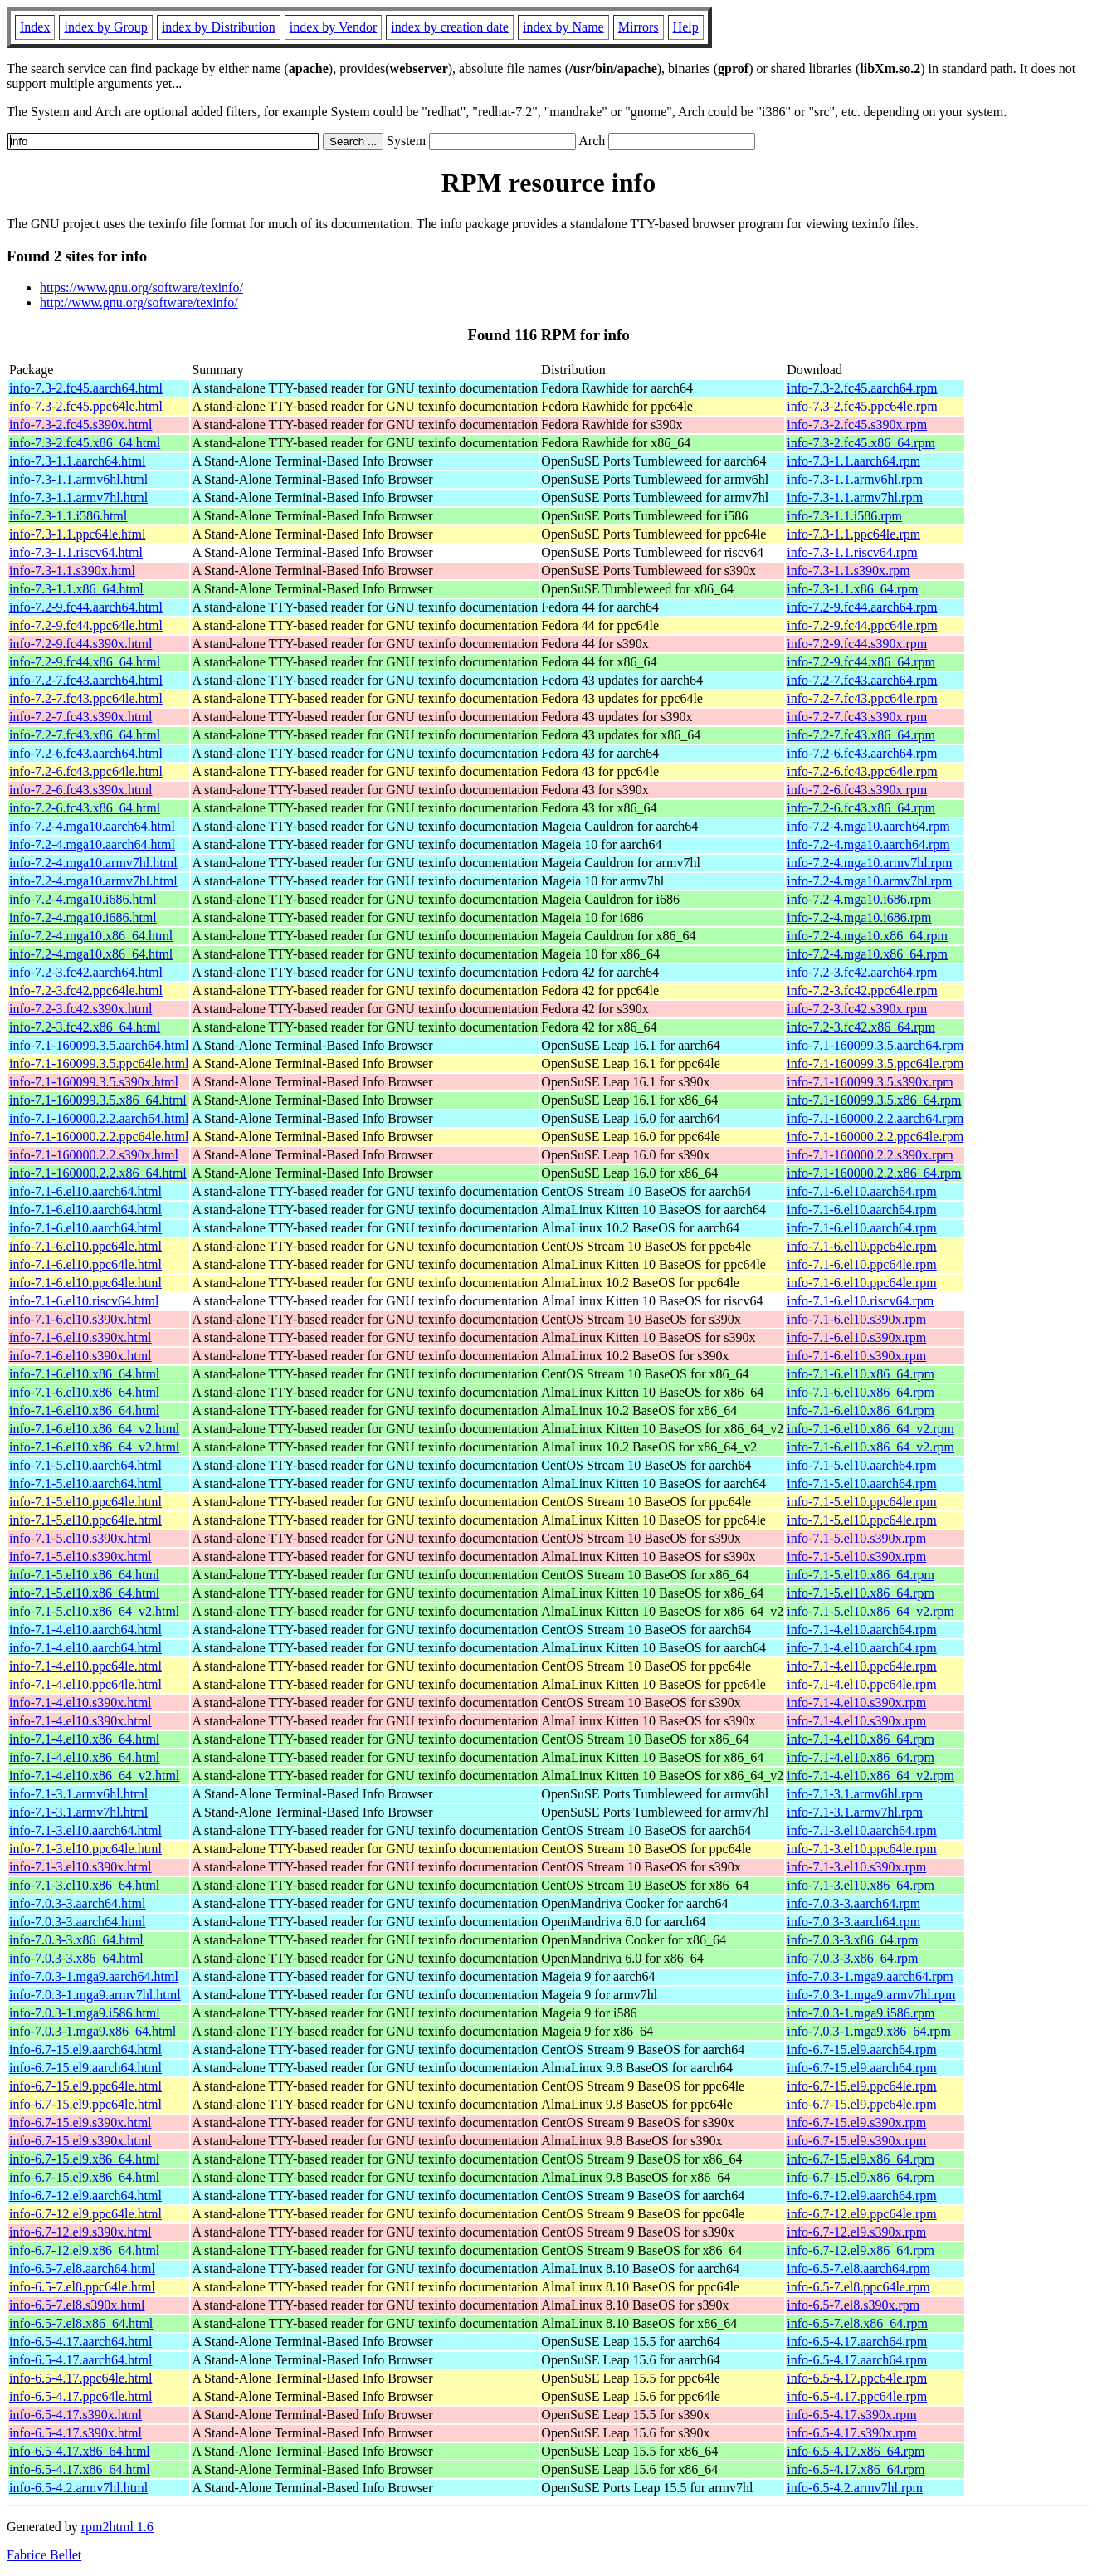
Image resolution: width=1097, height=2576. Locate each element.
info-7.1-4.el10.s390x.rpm (856, 1702)
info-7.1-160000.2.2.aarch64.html (98, 1118)
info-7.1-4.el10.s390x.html (80, 1702)
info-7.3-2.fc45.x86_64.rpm (861, 443)
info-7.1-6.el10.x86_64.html (84, 1374)
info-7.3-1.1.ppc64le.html (77, 534)
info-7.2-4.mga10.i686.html (83, 899)
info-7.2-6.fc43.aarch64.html (86, 753)
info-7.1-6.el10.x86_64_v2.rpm (870, 1429)
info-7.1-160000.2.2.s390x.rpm (870, 1155)
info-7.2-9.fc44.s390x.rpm (857, 644)
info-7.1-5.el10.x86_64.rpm (860, 1575)
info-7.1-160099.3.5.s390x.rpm (870, 1082)
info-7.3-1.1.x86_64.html (76, 589)
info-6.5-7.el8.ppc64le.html (82, 2287)
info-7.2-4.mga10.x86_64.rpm (867, 936)
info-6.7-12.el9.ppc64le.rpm (861, 2214)
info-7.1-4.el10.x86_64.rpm (860, 1739)
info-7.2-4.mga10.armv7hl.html (93, 863)
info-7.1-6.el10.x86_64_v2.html (94, 1429)
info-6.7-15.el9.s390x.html (80, 2122)
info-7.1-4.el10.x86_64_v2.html (94, 1776)
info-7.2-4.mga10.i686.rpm (859, 899)
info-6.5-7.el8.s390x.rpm (853, 2305)
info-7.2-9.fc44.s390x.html (80, 644)
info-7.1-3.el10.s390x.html (80, 1867)
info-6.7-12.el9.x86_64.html (84, 2250)
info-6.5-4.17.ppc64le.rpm (857, 2378)
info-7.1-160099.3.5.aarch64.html (98, 1045)
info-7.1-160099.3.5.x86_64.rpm (874, 1100)
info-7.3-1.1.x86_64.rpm (852, 589)
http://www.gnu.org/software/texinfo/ (139, 302)
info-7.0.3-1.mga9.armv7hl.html (95, 1995)
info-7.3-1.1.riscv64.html (76, 552)
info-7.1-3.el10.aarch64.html (85, 1830)
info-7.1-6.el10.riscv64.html (83, 1301)
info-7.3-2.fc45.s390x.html (80, 424)
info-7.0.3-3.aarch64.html (77, 1903)
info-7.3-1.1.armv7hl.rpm (855, 497)
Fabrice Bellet (44, 2555)
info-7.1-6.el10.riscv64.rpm (860, 1301)
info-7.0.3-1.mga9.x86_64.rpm (869, 2031)
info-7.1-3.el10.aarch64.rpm (861, 1830)
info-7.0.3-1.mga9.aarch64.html (93, 1976)
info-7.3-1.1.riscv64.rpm (852, 552)
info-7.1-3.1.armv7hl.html (78, 1812)
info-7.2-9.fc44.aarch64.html (86, 607)
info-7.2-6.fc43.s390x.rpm (857, 790)
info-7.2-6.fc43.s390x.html (80, 790)
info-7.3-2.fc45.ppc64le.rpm (862, 406)
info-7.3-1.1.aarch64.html (77, 461)
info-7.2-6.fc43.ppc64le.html (86, 771)
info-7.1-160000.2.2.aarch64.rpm (875, 1118)
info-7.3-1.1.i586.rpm (844, 516)
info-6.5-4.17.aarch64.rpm (857, 2341)
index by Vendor (333, 27)
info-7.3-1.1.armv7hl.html (78, 497)
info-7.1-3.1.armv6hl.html (78, 1794)
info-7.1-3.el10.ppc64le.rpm (861, 1849)
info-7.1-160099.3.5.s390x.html (93, 1082)
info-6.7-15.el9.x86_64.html (84, 2159)
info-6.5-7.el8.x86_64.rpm (857, 2323)
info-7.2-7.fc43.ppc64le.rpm (862, 698)
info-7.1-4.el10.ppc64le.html (85, 1666)
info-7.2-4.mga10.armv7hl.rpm (869, 863)
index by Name (563, 27)
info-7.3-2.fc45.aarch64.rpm (862, 388)
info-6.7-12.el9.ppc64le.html (85, 2214)
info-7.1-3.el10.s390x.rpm (856, 1867)
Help (686, 27)
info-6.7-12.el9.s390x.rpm (856, 2232)
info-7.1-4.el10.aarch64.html (85, 1629)
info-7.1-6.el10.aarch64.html (85, 1191)
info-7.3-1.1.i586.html (68, 516)
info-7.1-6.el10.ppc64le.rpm (861, 1246)
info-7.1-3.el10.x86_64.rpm (860, 1885)
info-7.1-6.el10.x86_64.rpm (860, 1374)
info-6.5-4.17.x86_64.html (79, 2451)
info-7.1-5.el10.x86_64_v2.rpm (870, 1611)
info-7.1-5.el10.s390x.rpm (856, 1538)
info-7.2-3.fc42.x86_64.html (84, 1027)
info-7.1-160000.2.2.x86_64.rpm (874, 1173)
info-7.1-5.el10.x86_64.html (84, 1575)
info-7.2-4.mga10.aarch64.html (92, 826)
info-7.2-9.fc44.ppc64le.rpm (862, 625)
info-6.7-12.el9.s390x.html (80, 2232)
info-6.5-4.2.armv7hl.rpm (855, 2488)
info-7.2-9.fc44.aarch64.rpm (862, 607)
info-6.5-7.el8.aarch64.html (82, 2268)
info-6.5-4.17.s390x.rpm (851, 2415)
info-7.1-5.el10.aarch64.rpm (861, 1465)
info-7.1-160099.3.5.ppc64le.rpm (875, 1063)
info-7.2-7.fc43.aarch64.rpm (862, 680)
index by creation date (450, 27)
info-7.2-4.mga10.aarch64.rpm (868, 826)
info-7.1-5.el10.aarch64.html (85, 1465)
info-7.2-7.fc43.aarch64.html (86, 680)
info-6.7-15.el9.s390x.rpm (856, 2122)
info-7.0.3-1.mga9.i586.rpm (860, 2013)
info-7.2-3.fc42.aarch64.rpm (862, 972)
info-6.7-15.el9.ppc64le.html (85, 2086)
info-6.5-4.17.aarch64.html (80, 2341)
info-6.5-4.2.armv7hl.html (78, 2488)
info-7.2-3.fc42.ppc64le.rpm (862, 990)
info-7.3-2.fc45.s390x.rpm (857, 424)
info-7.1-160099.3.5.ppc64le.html (98, 1063)
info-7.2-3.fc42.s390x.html (80, 1009)
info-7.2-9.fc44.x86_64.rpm (861, 662)
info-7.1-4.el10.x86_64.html (84, 1739)
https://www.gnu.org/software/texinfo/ (141, 288)
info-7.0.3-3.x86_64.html (76, 1940)
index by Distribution (218, 27)
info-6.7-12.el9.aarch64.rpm (861, 2195)
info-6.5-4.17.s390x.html (75, 2415)
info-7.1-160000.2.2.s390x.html (93, 1155)
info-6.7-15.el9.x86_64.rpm (860, 2159)
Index (35, 27)
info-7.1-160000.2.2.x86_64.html (98, 1173)
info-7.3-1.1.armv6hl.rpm (855, 479)
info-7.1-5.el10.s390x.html (80, 1538)
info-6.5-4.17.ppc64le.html (80, 2378)
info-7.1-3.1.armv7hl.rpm (855, 1812)
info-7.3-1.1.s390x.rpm (848, 571)
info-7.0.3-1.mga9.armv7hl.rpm (871, 1995)
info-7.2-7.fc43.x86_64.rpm (861, 735)
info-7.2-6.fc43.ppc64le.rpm (862, 771)
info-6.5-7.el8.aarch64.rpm (858, 2268)
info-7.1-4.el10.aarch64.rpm (861, 1629)
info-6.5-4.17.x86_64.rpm (855, 2451)
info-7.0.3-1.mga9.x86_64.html (92, 2031)
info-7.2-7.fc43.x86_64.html (84, 735)
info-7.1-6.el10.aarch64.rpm (861, 1191)
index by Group (105, 27)
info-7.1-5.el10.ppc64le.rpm (861, 1502)
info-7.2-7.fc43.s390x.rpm (857, 717)
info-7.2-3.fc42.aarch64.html (86, 972)
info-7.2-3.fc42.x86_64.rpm (861, 1027)
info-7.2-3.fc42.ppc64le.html (86, 990)
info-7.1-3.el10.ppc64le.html (85, 1849)
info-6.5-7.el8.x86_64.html (81, 2323)
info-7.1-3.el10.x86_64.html (84, 1885)
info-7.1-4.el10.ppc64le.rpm (861, 1666)
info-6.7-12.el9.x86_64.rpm (860, 2250)
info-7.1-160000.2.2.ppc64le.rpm (875, 1136)
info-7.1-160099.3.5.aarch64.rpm (875, 1045)
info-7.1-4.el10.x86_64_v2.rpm (870, 1776)
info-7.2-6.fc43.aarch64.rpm (862, 753)
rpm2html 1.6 (117, 2527)
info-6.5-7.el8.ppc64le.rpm (858, 2287)
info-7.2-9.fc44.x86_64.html (84, 662)
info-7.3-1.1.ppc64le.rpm (853, 534)
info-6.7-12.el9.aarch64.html (85, 2195)
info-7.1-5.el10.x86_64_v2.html (94, 1611)
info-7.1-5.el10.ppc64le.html (85, 1502)
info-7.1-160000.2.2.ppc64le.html (98, 1136)
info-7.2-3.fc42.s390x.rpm (857, 1009)
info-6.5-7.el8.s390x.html (77, 2305)
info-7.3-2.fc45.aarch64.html (86, 388)
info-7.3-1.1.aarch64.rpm (853, 461)
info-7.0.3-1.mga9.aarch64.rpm (870, 1976)
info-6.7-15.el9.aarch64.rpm (861, 2049)
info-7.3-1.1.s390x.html (72, 571)
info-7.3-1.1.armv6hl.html (78, 479)
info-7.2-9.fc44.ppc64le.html (86, 625)
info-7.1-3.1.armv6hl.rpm (855, 1794)
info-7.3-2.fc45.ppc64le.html (86, 406)
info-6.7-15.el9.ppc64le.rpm (861, 2086)
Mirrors (638, 27)
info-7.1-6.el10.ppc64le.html (85, 1246)
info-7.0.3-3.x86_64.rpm (852, 1940)
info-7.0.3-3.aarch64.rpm (853, 1903)
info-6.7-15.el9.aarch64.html (85, 2049)
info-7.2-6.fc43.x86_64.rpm (861, 808)
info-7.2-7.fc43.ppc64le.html (86, 698)
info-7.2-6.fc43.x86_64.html (84, 808)
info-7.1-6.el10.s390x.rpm (856, 1319)
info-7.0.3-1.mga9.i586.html (84, 2013)
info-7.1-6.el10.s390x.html (80, 1319)
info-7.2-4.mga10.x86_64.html (91, 936)
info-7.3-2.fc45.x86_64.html (84, 443)
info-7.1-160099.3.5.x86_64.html (98, 1100)
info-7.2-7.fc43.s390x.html (80, 717)
